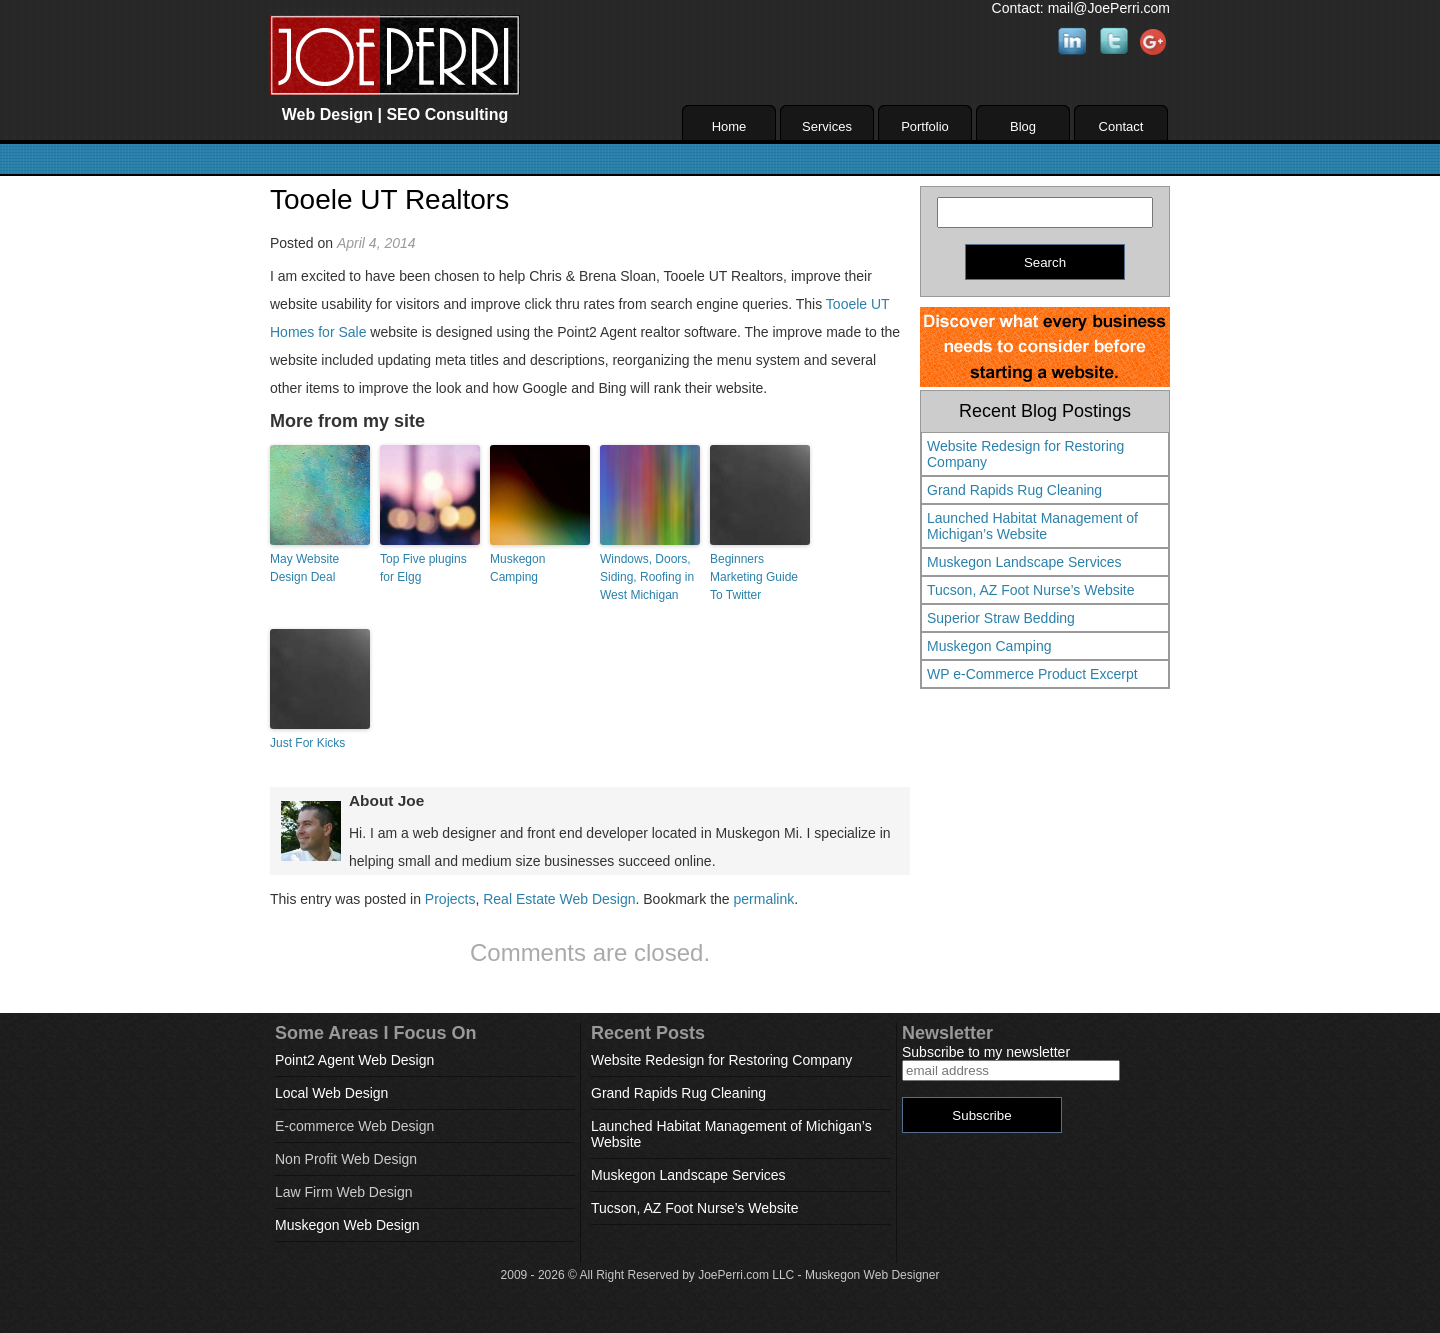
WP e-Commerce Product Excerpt (1032, 674)
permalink (764, 899)
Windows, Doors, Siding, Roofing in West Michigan (647, 577)
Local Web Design (331, 1093)
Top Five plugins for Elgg (423, 568)
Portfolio (925, 126)
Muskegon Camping (517, 568)
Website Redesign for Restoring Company (1025, 454)
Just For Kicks (307, 743)
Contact (1121, 126)
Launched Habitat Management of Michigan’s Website (1032, 526)
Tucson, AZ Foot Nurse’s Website (1031, 590)
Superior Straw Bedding (1001, 618)
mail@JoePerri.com (1109, 8)
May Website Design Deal (304, 568)
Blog (1023, 126)
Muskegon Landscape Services (1024, 562)
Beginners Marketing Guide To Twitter (754, 577)
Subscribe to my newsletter (986, 1052)
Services (827, 126)
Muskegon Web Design (347, 1225)
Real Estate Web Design (559, 899)
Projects (450, 899)
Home (729, 126)
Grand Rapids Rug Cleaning (1014, 490)
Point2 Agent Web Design (354, 1060)
